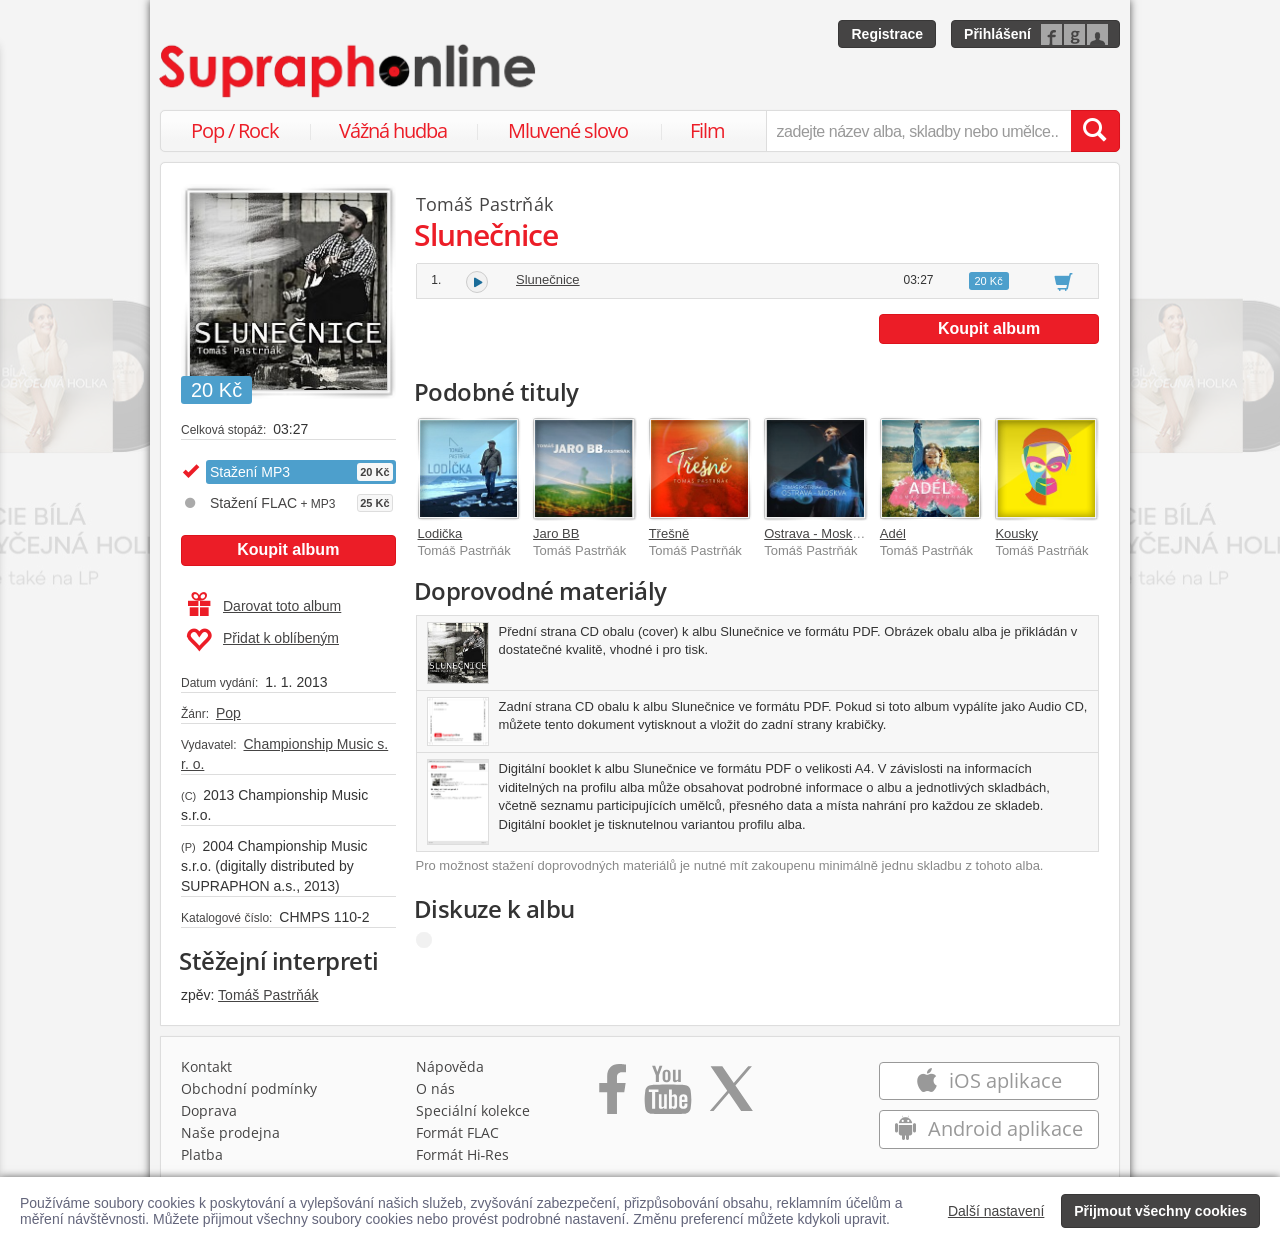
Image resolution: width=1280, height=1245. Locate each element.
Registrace (887, 34)
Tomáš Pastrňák (268, 995)
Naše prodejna (230, 1132)
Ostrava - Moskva (815, 533)
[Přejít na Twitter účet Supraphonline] (731, 1096)
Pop (228, 713)
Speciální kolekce (473, 1110)
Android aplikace (988, 1128)
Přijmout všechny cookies (1160, 1211)
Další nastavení (996, 1211)
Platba (202, 1154)
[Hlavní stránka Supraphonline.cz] (349, 71)
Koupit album (288, 549)
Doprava (209, 1110)
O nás (435, 1088)
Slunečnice (548, 279)
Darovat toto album (264, 606)
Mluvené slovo (568, 130)
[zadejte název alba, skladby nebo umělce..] (918, 131)
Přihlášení (997, 34)
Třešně (669, 533)
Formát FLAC (457, 1132)
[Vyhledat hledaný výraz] (1095, 131)
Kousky (1016, 533)
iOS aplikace (988, 1080)
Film (707, 130)
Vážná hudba (393, 130)
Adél (893, 533)
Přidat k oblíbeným (262, 640)
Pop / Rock (235, 130)
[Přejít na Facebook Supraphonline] (612, 1096)
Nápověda (450, 1066)
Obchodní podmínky (249, 1088)
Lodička (440, 533)
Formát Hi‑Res (463, 1154)
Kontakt (206, 1066)
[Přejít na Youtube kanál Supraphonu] (667, 1096)
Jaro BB (556, 533)
